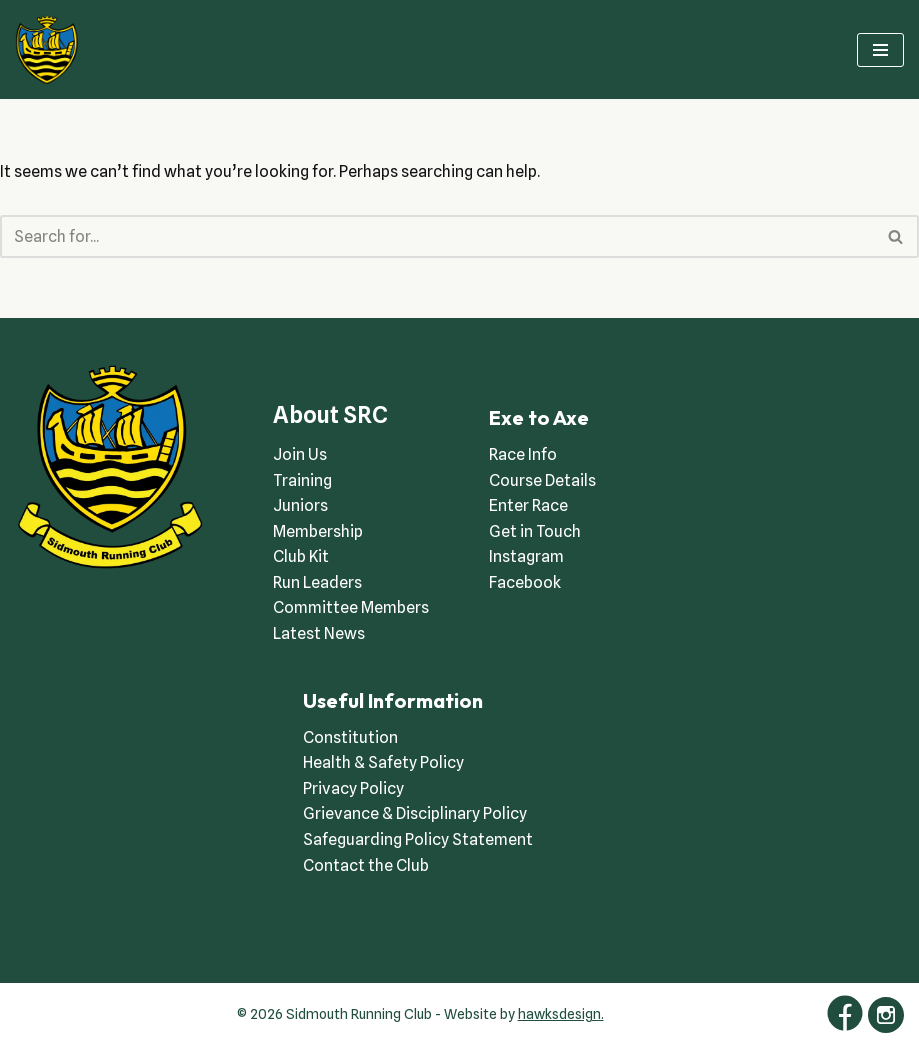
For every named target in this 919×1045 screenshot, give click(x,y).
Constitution (350, 737)
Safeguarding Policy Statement (418, 839)
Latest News (319, 633)
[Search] (437, 236)
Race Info (523, 454)
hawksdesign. (561, 1014)
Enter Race (528, 505)
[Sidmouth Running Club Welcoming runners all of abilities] (47, 49)
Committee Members (351, 607)
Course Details (542, 480)
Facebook (525, 582)
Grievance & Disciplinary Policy (415, 813)
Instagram (526, 556)
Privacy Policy (353, 788)
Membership (318, 531)
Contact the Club (366, 865)
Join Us (300, 454)
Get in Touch (535, 531)
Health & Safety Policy (383, 762)
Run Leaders (317, 582)
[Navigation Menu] (880, 50)
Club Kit (301, 556)
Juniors (300, 505)
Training (302, 480)
